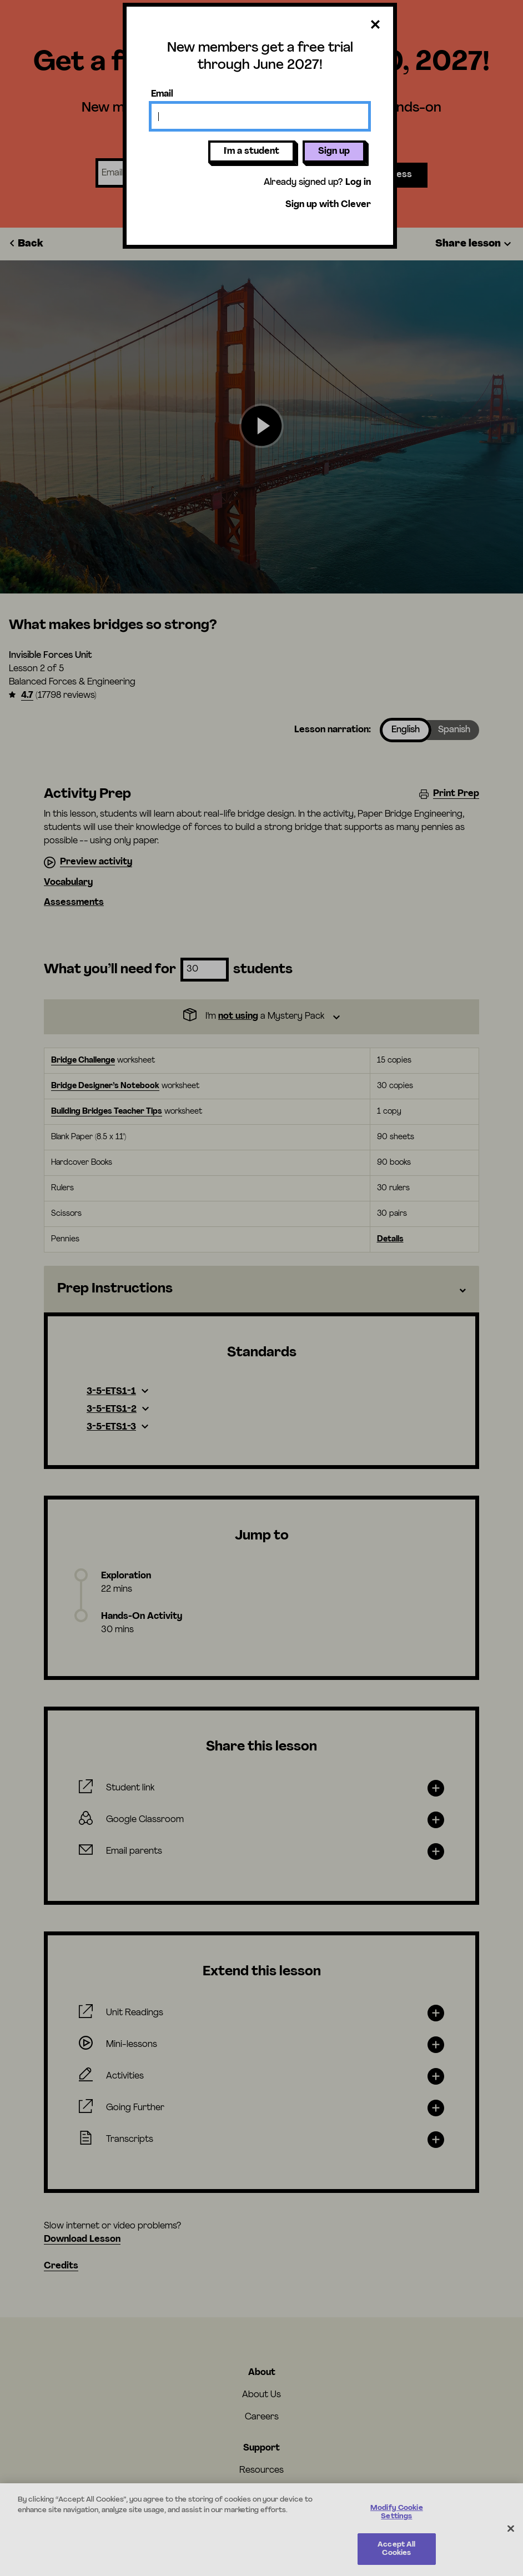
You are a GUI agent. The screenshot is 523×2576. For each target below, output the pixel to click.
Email (162, 94)
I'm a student (251, 151)
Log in (358, 182)
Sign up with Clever (328, 204)
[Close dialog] (375, 25)
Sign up (334, 151)
